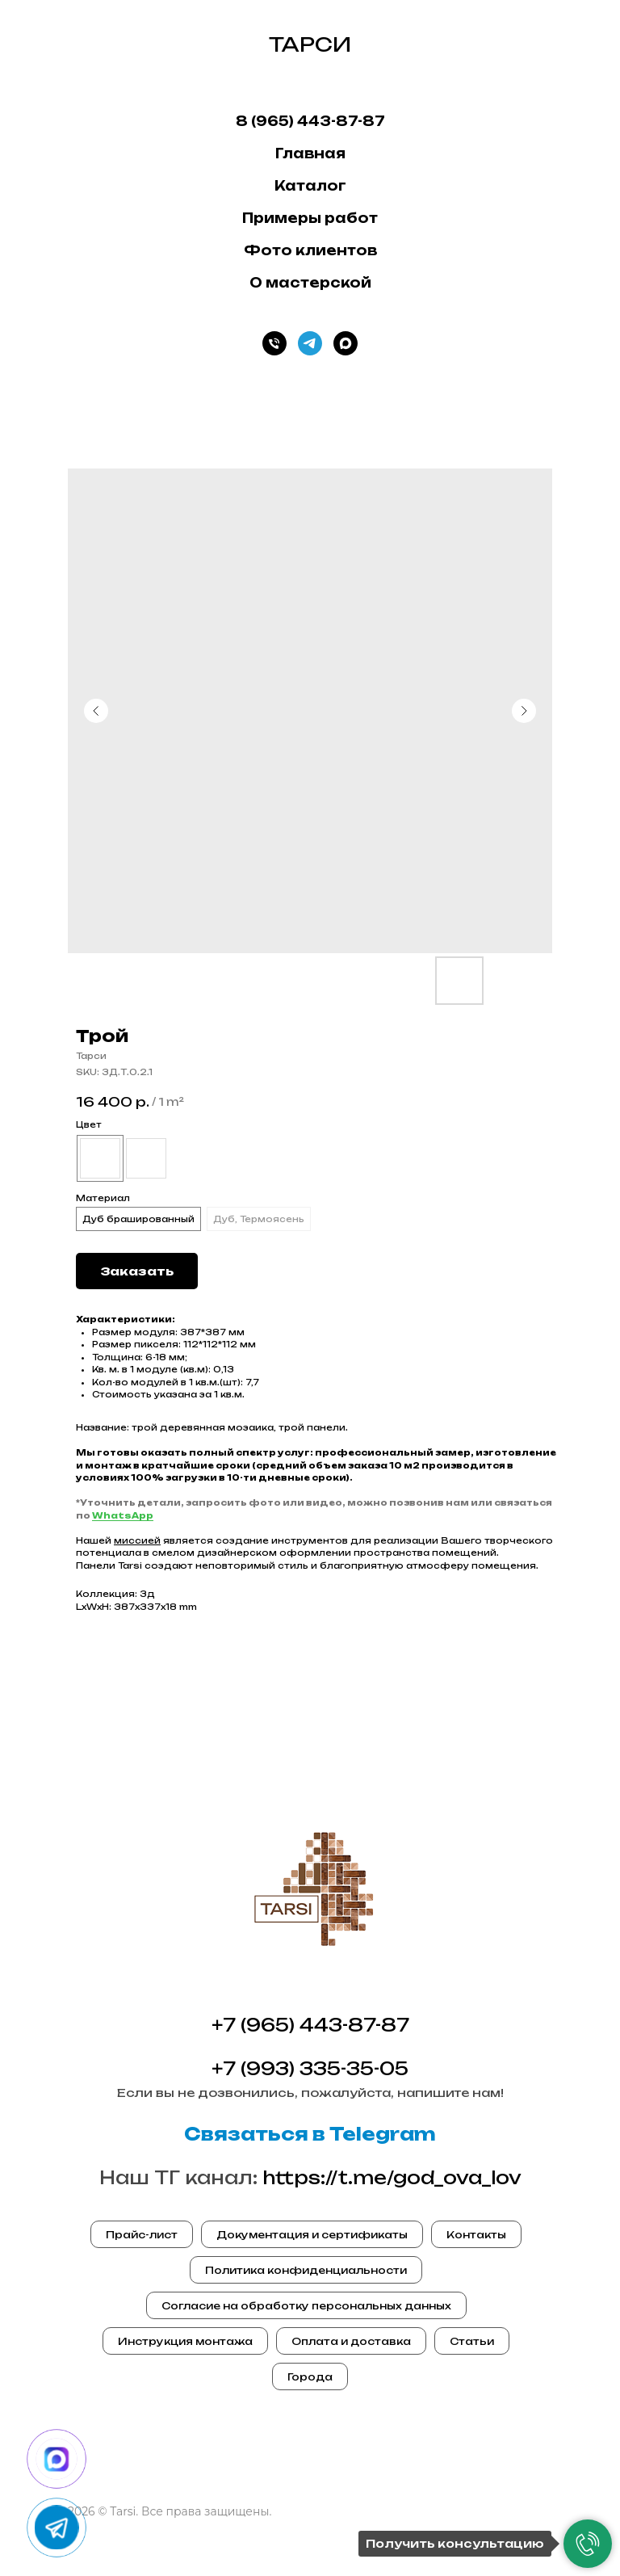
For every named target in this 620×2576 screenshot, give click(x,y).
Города (310, 2377)
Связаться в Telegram (310, 2134)
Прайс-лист (142, 2235)
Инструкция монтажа (185, 2341)
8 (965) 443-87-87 (310, 121)
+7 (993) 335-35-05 (310, 2068)
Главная (310, 153)
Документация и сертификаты (312, 2235)
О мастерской (310, 283)
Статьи (472, 2341)
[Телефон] (274, 343)
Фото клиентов (310, 250)
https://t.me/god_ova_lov (392, 2177)
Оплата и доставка (351, 2341)
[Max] (345, 343)
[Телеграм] (310, 343)
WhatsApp (122, 1515)
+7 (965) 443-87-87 (310, 2025)
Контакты (476, 2235)
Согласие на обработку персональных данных (306, 2306)
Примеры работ (310, 218)
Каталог (310, 186)
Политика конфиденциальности (306, 2270)
